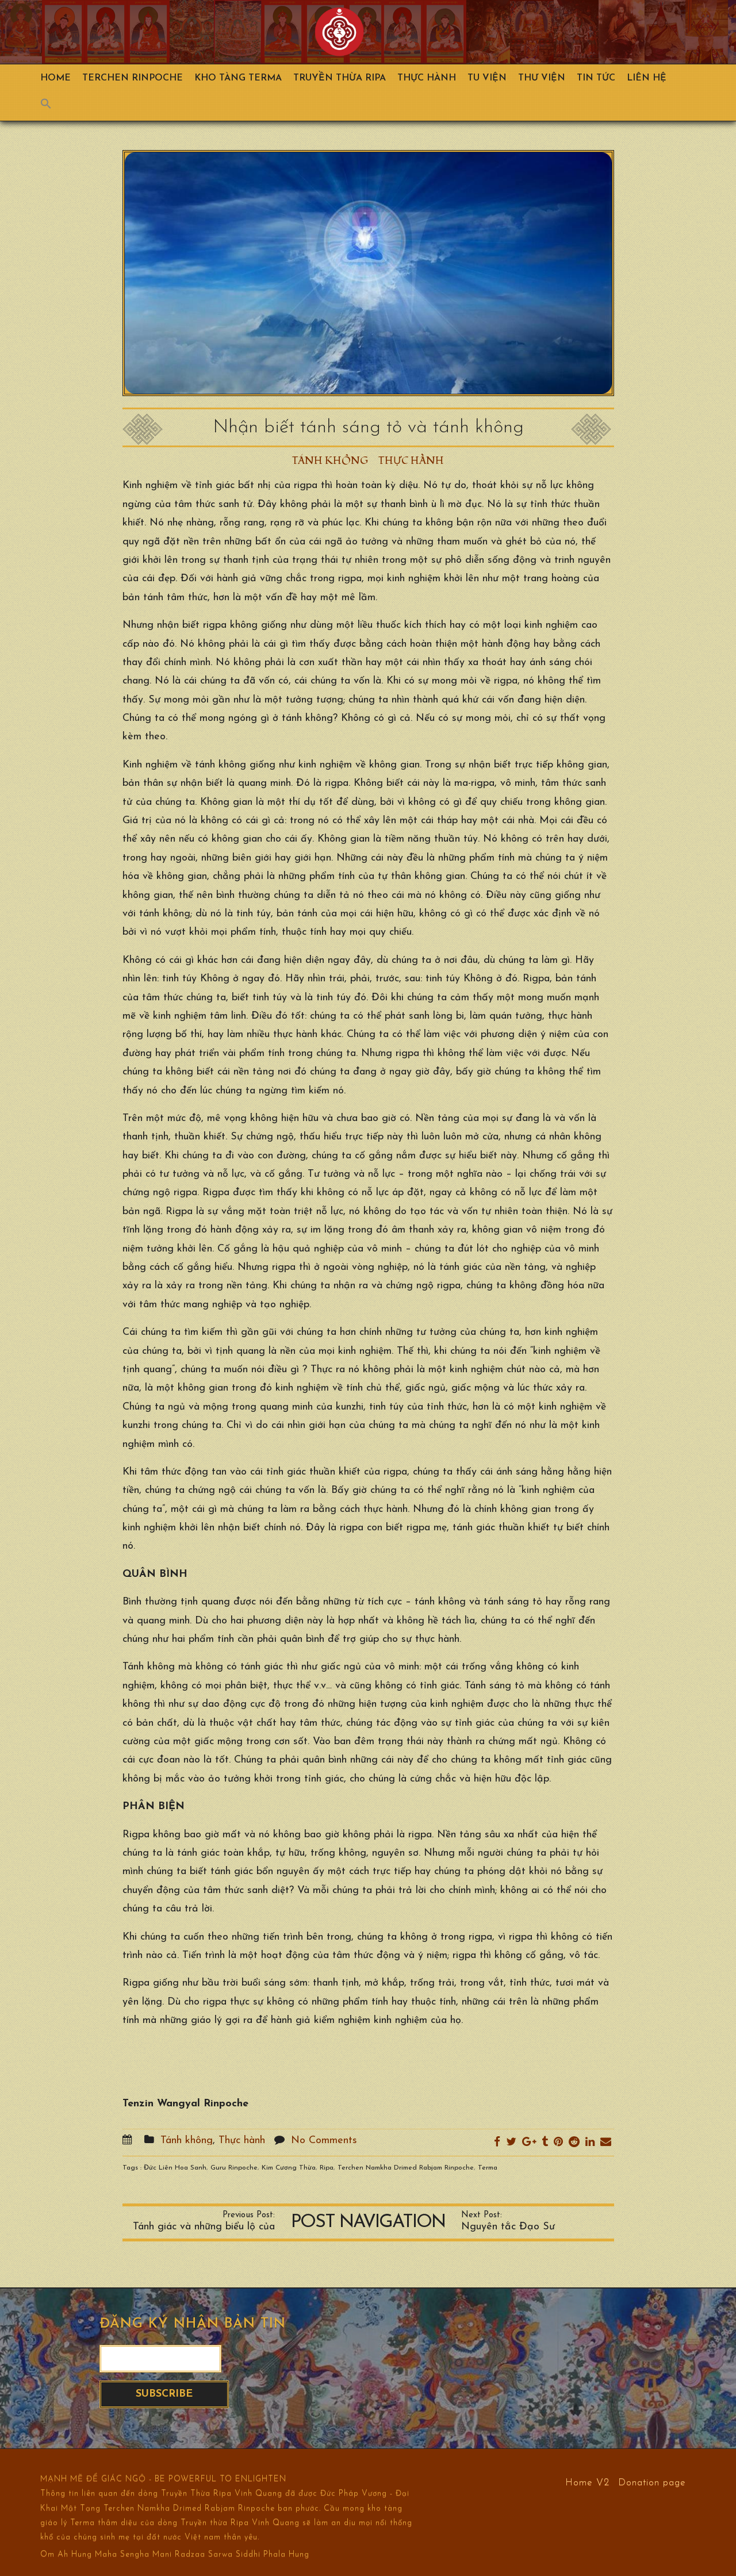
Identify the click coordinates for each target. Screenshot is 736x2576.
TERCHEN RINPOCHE (132, 78)
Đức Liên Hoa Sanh (175, 2167)
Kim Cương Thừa (289, 2167)
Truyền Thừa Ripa (339, 78)
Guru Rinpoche (234, 2167)
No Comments (324, 2140)
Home (55, 78)
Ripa (327, 2167)
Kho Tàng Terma (238, 78)
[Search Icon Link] (51, 106)
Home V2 (587, 2482)
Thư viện (541, 78)
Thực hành (426, 78)
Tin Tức (596, 78)
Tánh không (330, 461)
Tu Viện (487, 78)
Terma (487, 2167)
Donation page (652, 2482)
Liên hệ (646, 78)
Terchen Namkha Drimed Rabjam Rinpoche (406, 2167)
